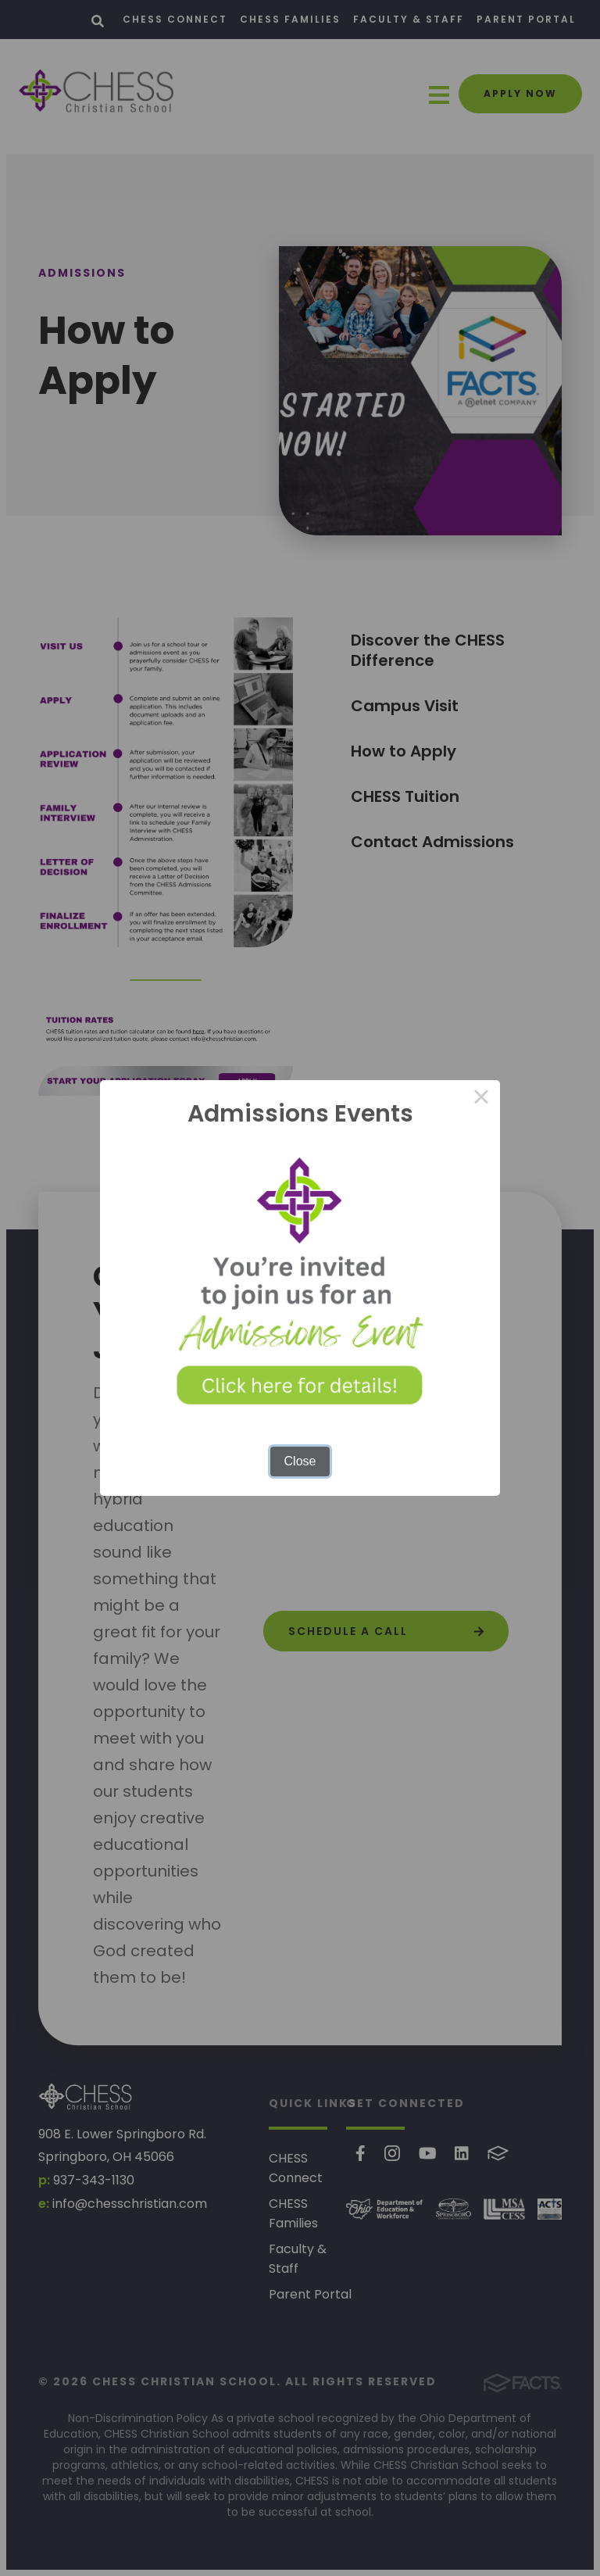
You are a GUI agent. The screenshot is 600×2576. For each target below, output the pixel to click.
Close (300, 1461)
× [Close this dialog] (481, 1099)
